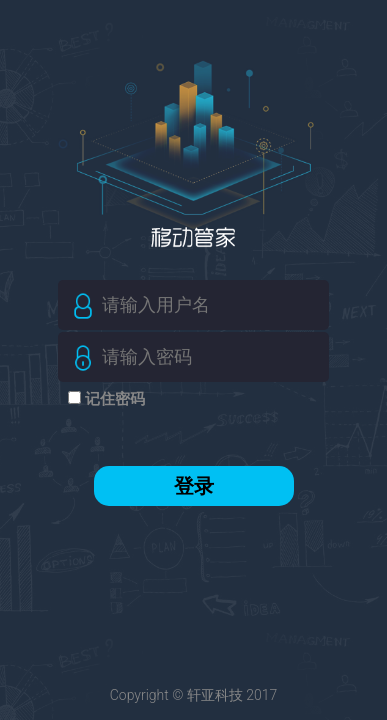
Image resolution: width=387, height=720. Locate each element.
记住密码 (113, 399)
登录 (194, 486)
